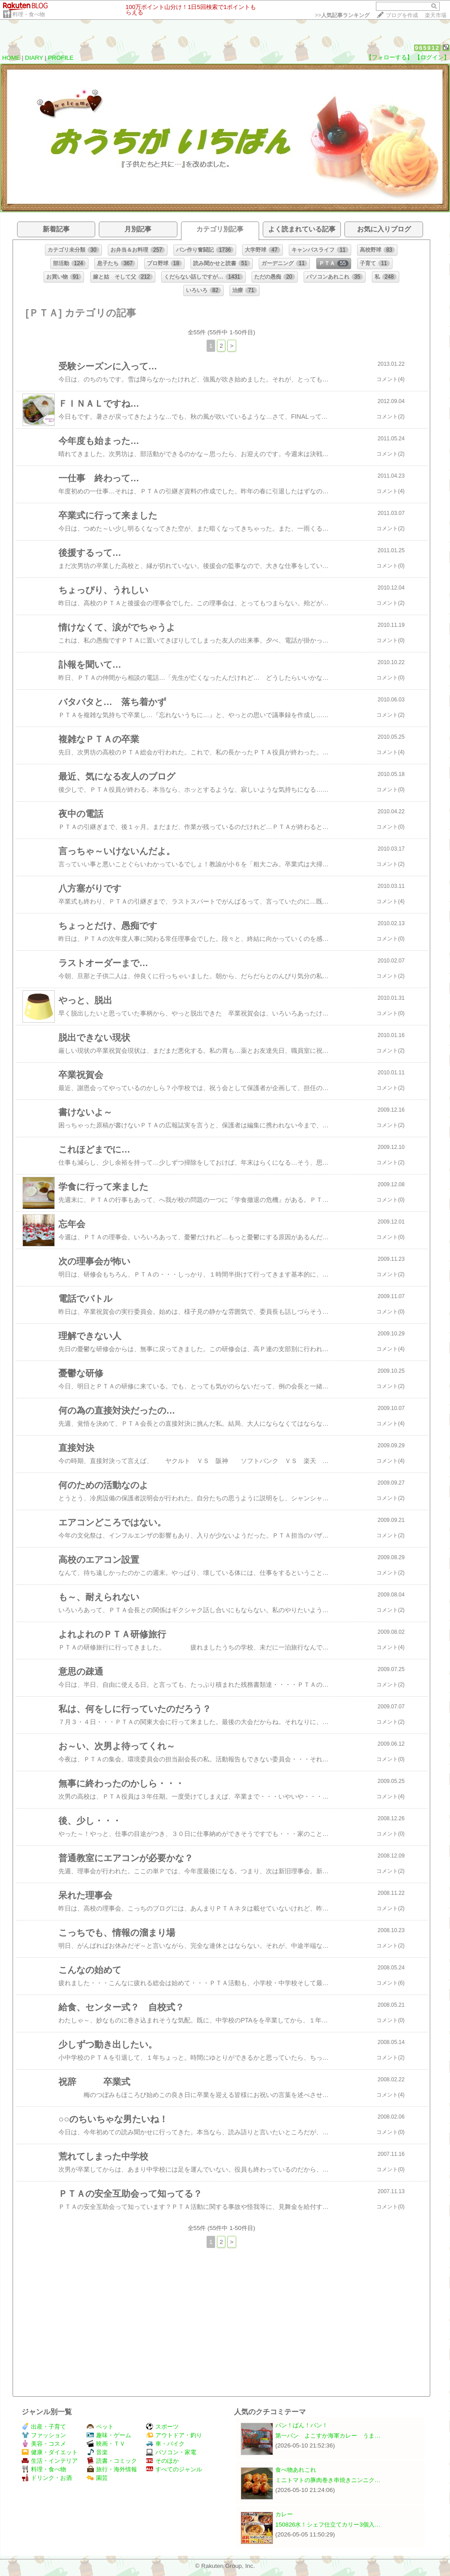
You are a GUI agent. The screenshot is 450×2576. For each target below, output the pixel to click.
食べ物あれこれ (295, 2469)
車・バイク (165, 2443)
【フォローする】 (389, 57)
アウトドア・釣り (174, 2435)
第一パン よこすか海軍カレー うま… (327, 2435)
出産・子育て (44, 2426)
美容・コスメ (44, 2443)
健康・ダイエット (50, 2452)
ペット (100, 2426)
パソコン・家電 (171, 2452)
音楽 (97, 2452)
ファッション (44, 2435)
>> (342, 15)
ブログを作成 (402, 15)
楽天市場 (435, 15)
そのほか (162, 2460)
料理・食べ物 (29, 14)
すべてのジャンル (174, 2469)
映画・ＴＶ (106, 2443)
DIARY (34, 57)
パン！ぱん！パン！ (301, 2425)
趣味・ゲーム (109, 2435)
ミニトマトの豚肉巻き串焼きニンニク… (327, 2480)
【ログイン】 (432, 57)
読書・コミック (112, 2460)
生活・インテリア (50, 2460)
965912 (427, 47)
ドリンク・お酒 (47, 2477)
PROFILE (61, 57)
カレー (284, 2514)
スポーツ (162, 2426)
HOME (11, 57)
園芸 (97, 2477)
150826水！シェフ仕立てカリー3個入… (327, 2524)
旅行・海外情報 (112, 2469)
